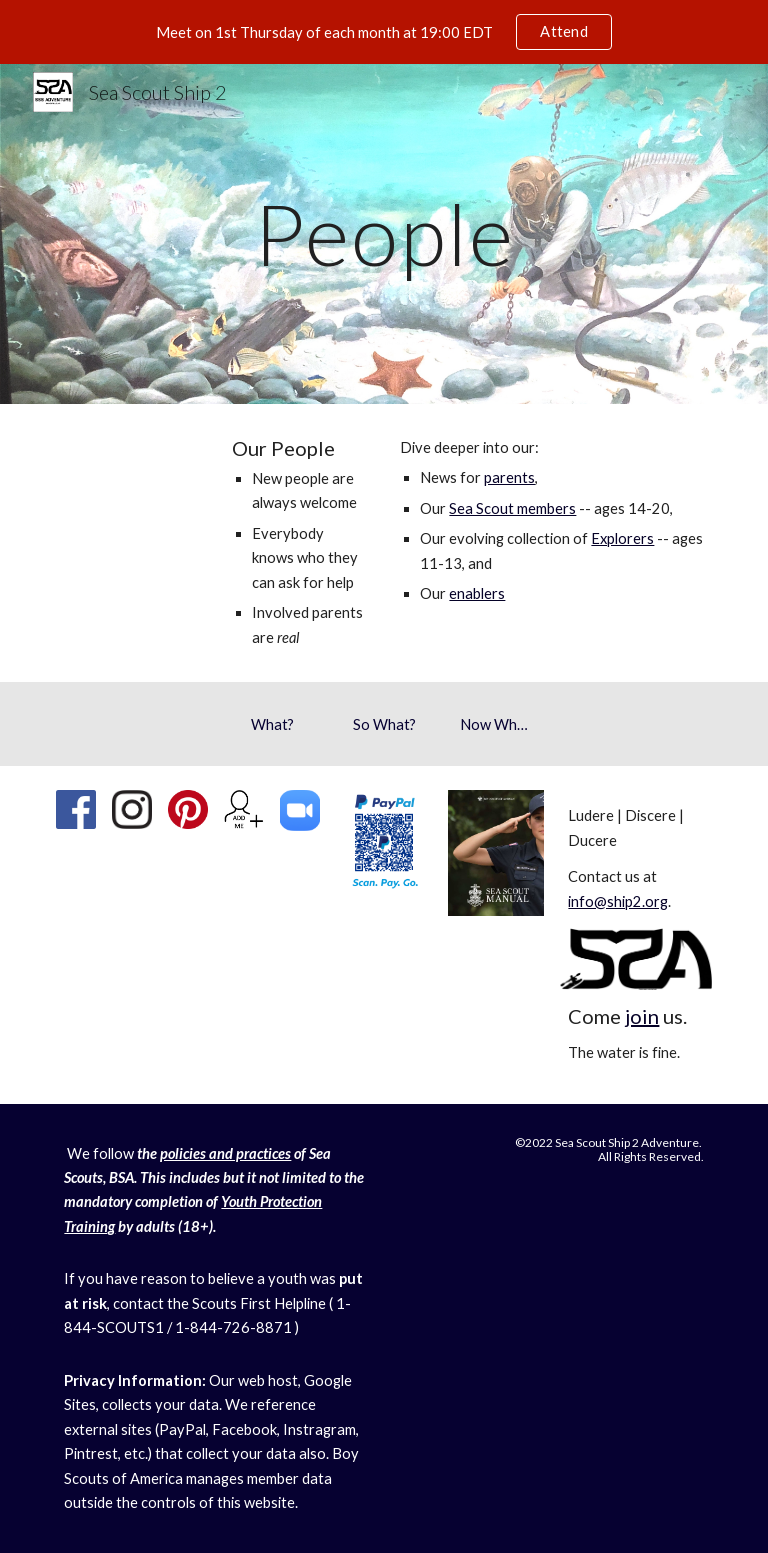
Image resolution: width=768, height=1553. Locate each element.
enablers (477, 593)
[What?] (271, 724)
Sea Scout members (512, 508)
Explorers (622, 538)
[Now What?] (495, 724)
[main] (383, 233)
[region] (384, 32)
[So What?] (383, 724)
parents (509, 477)
